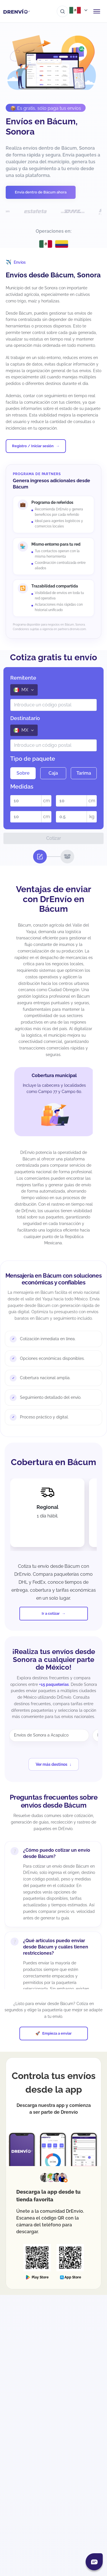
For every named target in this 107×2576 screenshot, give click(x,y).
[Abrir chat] (94, 2561)
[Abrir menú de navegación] (97, 11)
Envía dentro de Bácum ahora (40, 192)
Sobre (23, 773)
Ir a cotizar (51, 1613)
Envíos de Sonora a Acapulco (41, 1735)
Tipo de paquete (32, 758)
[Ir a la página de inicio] (16, 11)
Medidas (21, 786)
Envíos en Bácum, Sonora (42, 126)
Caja (53, 773)
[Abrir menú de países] (79, 10)
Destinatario (25, 718)
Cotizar (53, 838)
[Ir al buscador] (62, 11)
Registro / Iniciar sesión (33, 446)
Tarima (83, 773)
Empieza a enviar (57, 2033)
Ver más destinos (51, 1764)
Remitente (23, 678)
